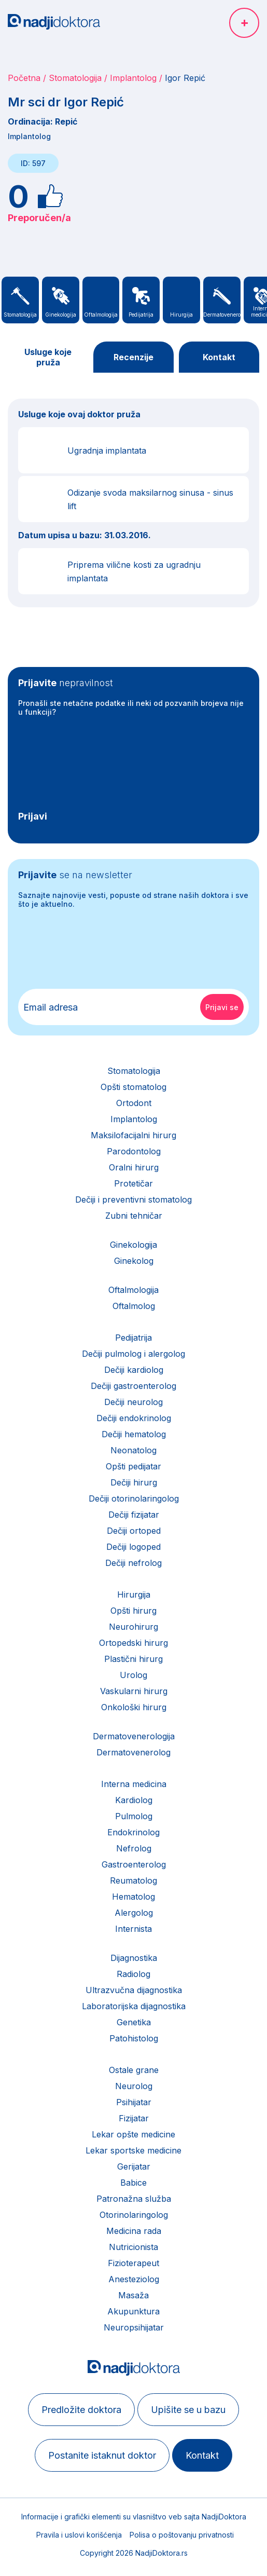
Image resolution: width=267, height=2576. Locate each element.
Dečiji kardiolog (133, 1370)
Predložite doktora (81, 2409)
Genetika (134, 2022)
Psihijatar (133, 2102)
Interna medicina (133, 1784)
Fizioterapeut (133, 2263)
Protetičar (133, 1183)
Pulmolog (133, 1816)
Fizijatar (134, 2118)
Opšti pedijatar (133, 1466)
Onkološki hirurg (133, 1707)
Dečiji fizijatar (133, 1514)
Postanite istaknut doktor (102, 2455)
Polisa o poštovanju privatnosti (182, 2534)
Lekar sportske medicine (133, 2150)
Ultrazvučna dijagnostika (134, 1990)
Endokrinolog (133, 1832)
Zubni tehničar (133, 1215)
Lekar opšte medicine (133, 2134)
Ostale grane (134, 2070)
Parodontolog (134, 1151)
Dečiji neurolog (133, 1402)
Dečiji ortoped (134, 1530)
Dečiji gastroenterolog (133, 1386)
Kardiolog (133, 1800)
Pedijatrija (133, 1337)
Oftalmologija (133, 1290)
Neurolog (133, 2086)
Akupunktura (133, 2311)
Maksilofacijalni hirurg (133, 1135)
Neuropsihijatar (134, 2327)
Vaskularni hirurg (133, 1691)
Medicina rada (133, 2231)
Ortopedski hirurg (133, 1643)
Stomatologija (75, 78)
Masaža (133, 2295)
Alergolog (134, 1912)
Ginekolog (133, 1261)
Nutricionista (133, 2247)
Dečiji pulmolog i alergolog (133, 1353)
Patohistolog (133, 2038)
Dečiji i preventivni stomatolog (133, 1199)
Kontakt (219, 357)
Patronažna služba (133, 2198)
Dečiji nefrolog (133, 1563)
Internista (133, 1929)
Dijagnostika (133, 1958)
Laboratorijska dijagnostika (134, 2006)
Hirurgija (133, 1594)
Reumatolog (133, 1880)
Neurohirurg (133, 1626)
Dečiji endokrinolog (133, 1418)
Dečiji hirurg (133, 1482)
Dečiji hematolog (134, 1434)
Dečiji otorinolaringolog (134, 1498)
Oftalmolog (134, 1306)
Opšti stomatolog (133, 1087)
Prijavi (32, 816)
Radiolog (133, 1974)
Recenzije (133, 357)
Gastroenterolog (134, 1864)
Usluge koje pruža (48, 357)
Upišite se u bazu (188, 2409)
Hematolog (133, 1896)
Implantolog (133, 78)
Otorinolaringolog (134, 2215)
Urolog (133, 1675)
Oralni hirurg (134, 1167)
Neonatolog (133, 1450)
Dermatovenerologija (134, 1736)
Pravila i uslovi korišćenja (79, 2534)
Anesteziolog (133, 2279)
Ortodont (133, 1103)
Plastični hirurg (133, 1659)
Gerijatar (133, 2166)
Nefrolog (133, 1848)
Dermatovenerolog (133, 1752)
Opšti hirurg (133, 1610)
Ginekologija (133, 1244)
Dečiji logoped (133, 1547)
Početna (24, 78)
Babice (133, 2182)
